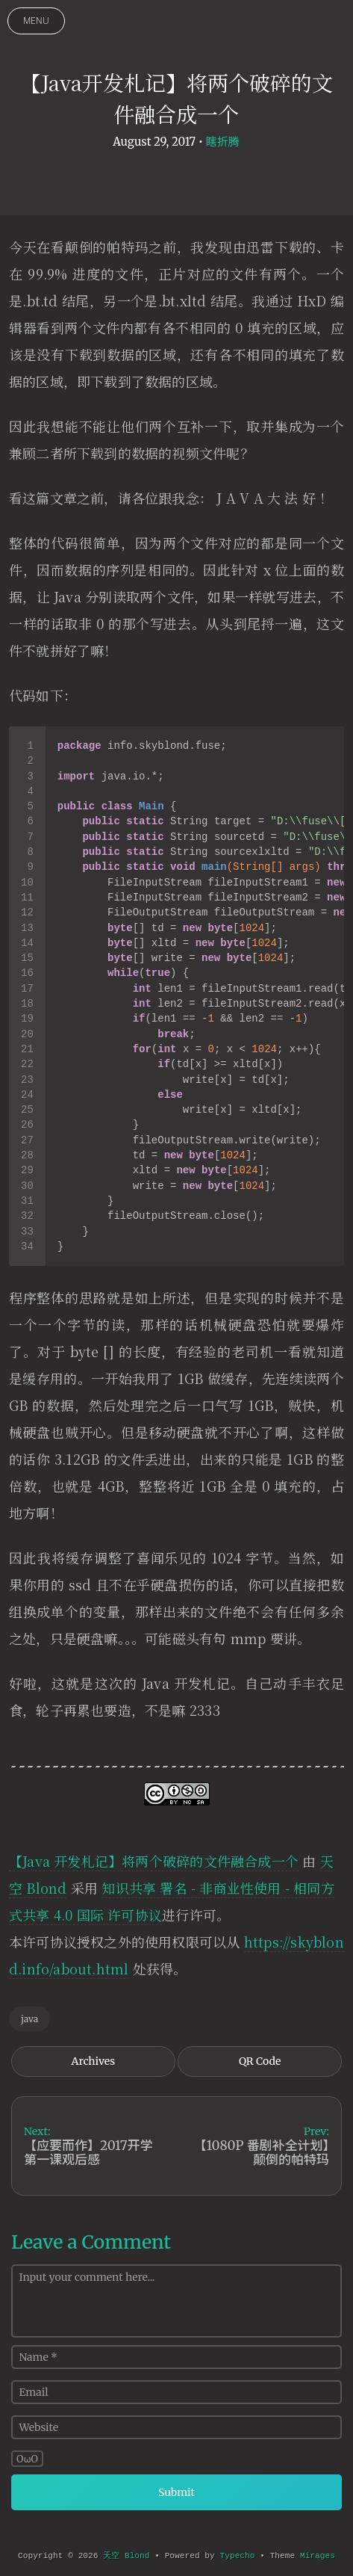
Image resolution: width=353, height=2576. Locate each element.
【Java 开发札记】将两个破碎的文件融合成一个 (154, 1861)
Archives (94, 2061)
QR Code (260, 2061)
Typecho (237, 2555)
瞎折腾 (223, 142)
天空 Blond (126, 2555)
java (29, 2018)
